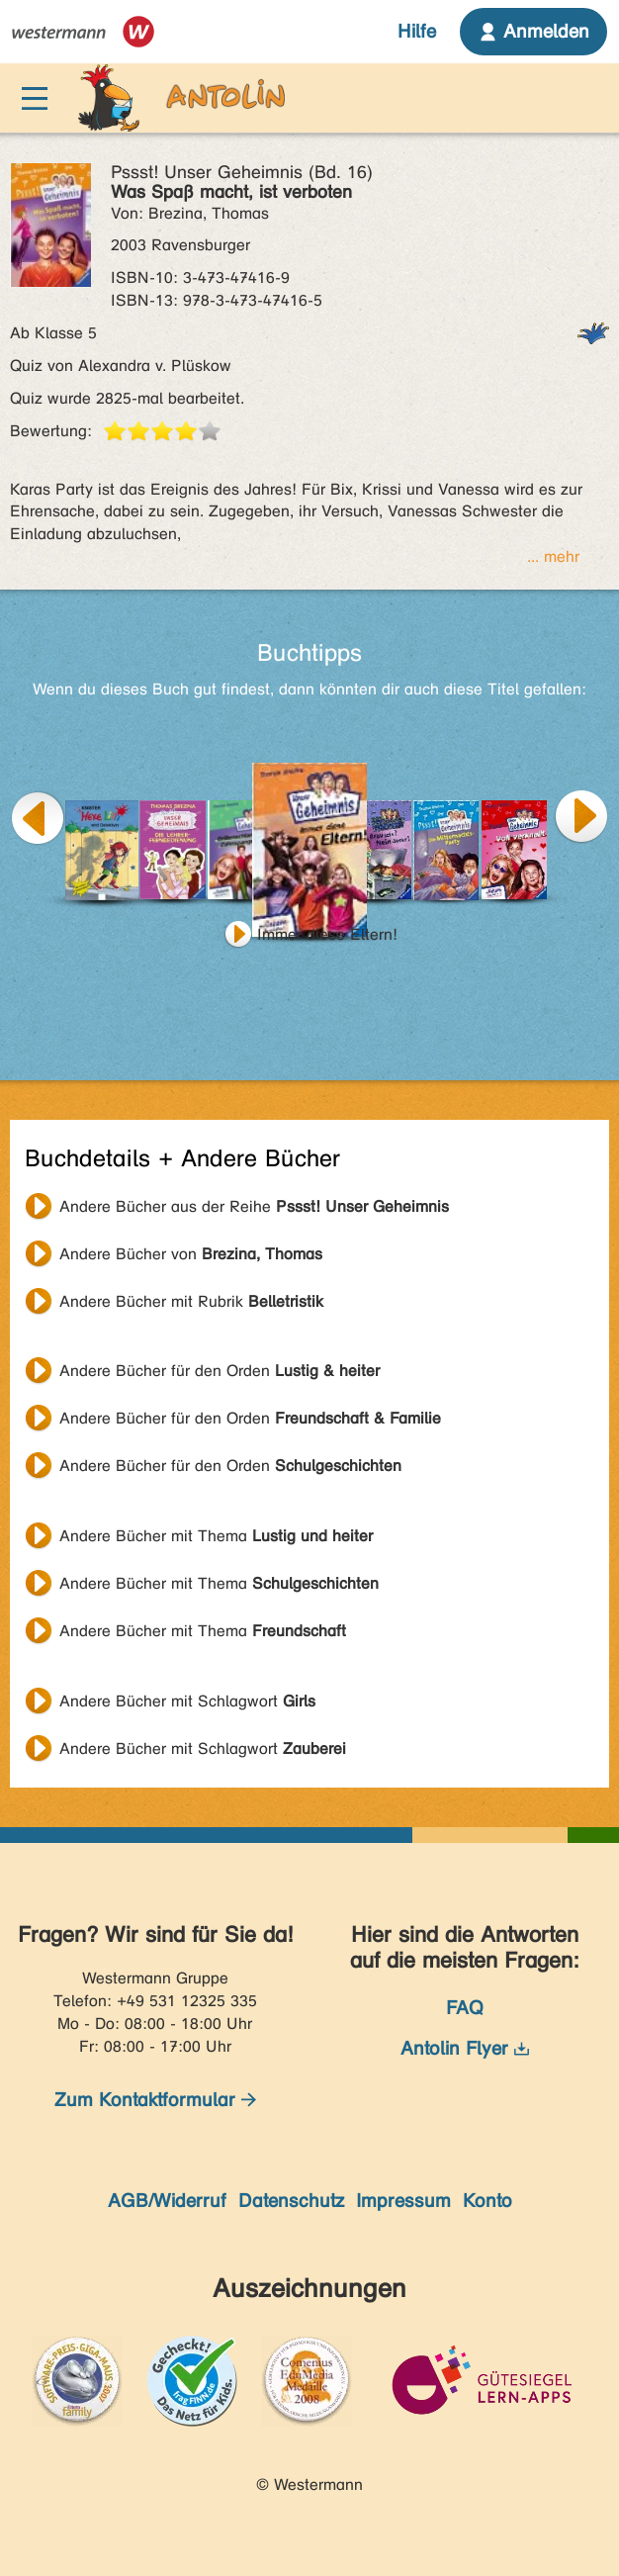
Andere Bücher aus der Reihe (254, 1206)
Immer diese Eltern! (327, 934)
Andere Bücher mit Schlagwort (187, 1701)
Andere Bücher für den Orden (219, 1370)
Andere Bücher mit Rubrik (191, 1301)
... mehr (553, 556)
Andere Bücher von (190, 1253)
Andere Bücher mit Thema (216, 1535)
